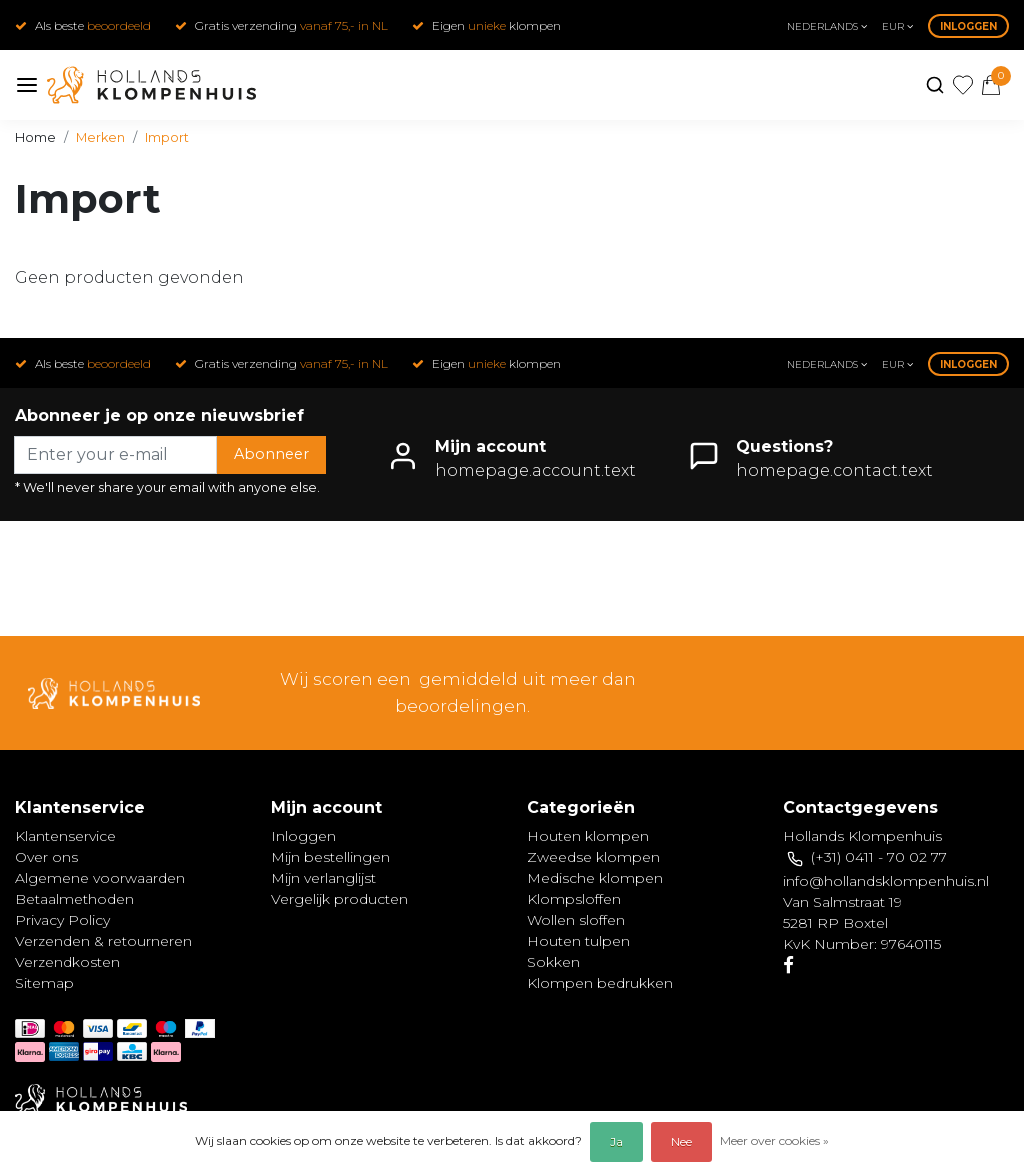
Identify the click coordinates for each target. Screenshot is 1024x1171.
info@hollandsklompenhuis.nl (886, 881)
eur (897, 26)
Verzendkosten (67, 962)
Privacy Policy (62, 920)
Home (35, 137)
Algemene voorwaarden (100, 878)
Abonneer (271, 454)
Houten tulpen (578, 941)
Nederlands (827, 26)
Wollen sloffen (576, 920)
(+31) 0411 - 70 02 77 (879, 857)
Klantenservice (65, 836)
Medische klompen (595, 878)
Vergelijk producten (339, 899)
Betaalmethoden (74, 899)
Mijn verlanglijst (323, 878)
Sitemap (44, 983)
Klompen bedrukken (600, 983)
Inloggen (968, 26)
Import (167, 137)
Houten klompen (588, 836)
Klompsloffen (574, 899)
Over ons (46, 857)
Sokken (553, 962)
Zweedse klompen (593, 857)
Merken (100, 137)
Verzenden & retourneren (103, 941)
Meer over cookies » (774, 1140)
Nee (681, 1141)
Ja (616, 1141)
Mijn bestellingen (330, 857)
